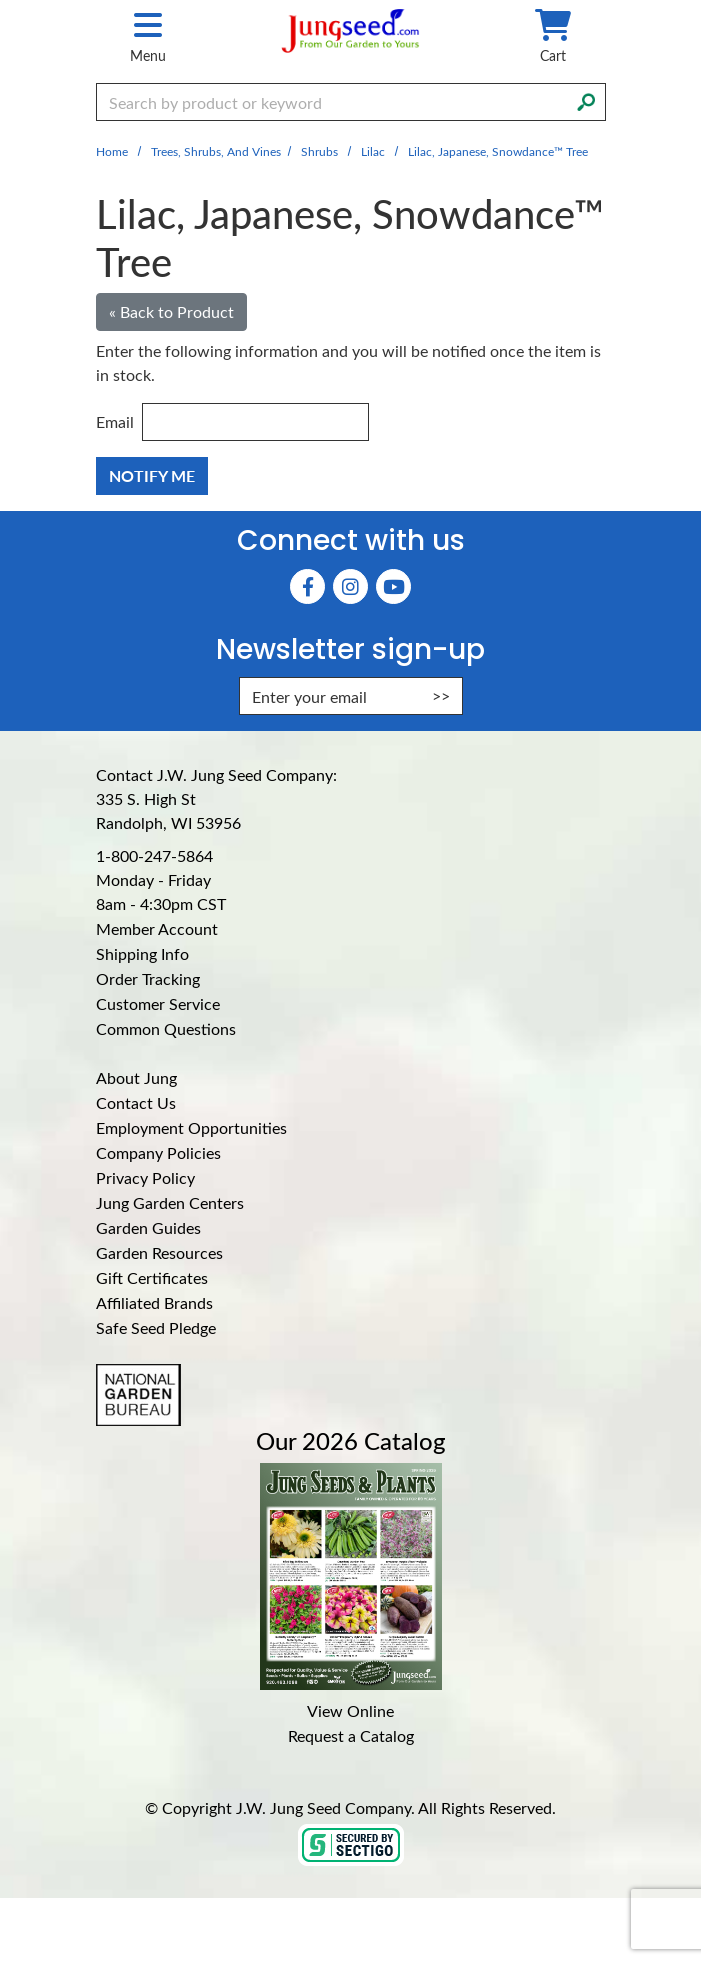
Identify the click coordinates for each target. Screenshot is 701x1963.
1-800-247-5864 (154, 855)
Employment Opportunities (191, 1127)
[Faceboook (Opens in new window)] (307, 586)
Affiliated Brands (154, 1302)
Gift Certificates (152, 1277)
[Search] (586, 100)
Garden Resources (159, 1252)
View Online (350, 1710)
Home (112, 151)
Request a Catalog (351, 1735)
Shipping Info (142, 953)
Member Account (157, 928)
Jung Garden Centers (170, 1202)
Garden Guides (148, 1227)
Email (115, 421)
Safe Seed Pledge (156, 1327)
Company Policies (158, 1152)
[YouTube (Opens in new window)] (393, 586)
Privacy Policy (145, 1177)
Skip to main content (0, 0)
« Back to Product (171, 311)
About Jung (136, 1077)
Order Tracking (148, 978)
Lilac (373, 151)
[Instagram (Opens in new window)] (350, 586)
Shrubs (319, 151)
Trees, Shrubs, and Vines (216, 151)
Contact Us (136, 1102)
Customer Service (158, 1003)
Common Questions (166, 1028)
